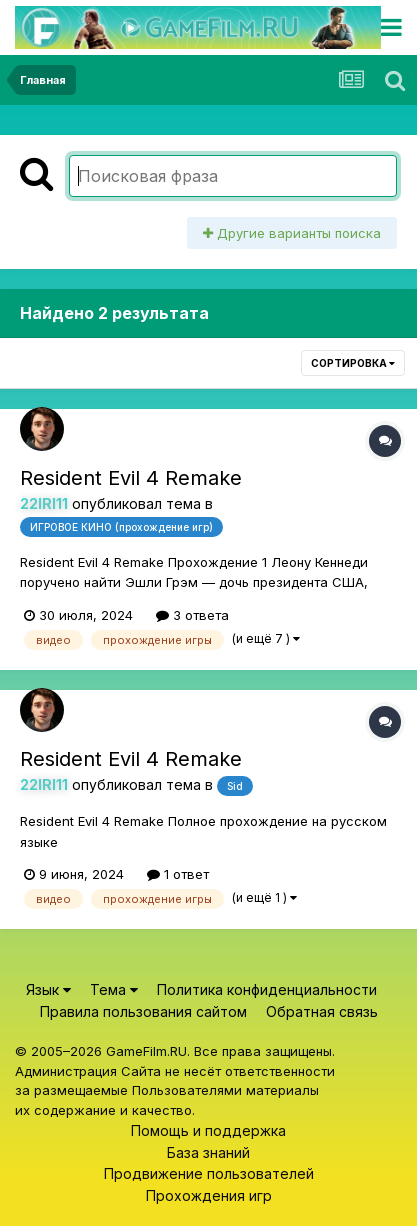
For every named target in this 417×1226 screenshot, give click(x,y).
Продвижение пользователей (209, 1173)
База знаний (208, 1152)
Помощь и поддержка (208, 1130)
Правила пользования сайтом (143, 1011)
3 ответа (192, 615)
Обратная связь (322, 1011)
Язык (48, 989)
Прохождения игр (209, 1195)
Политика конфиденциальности (267, 989)
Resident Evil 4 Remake (131, 478)
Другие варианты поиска (292, 233)
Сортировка (353, 363)
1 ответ (178, 874)
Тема (114, 989)
